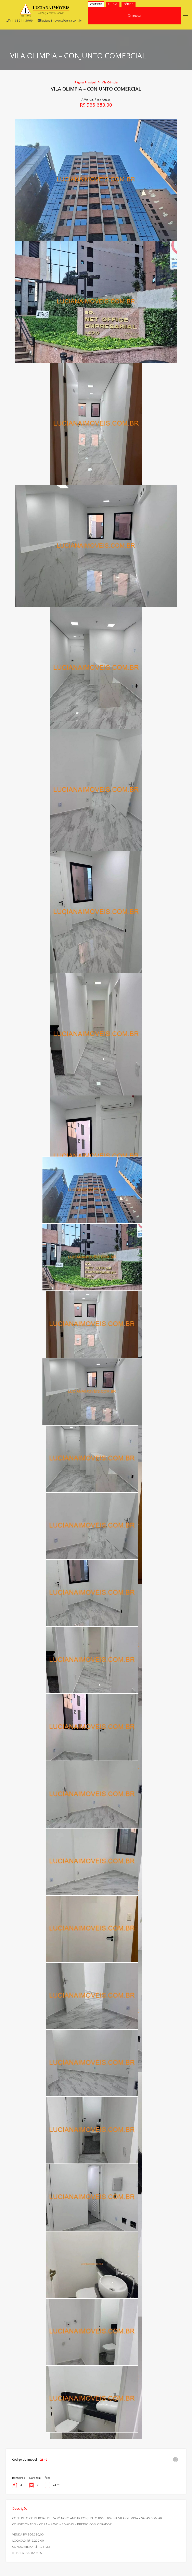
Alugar (112, 4)
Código (128, 4)
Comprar (96, 4)
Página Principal (85, 82)
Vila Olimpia (110, 82)
